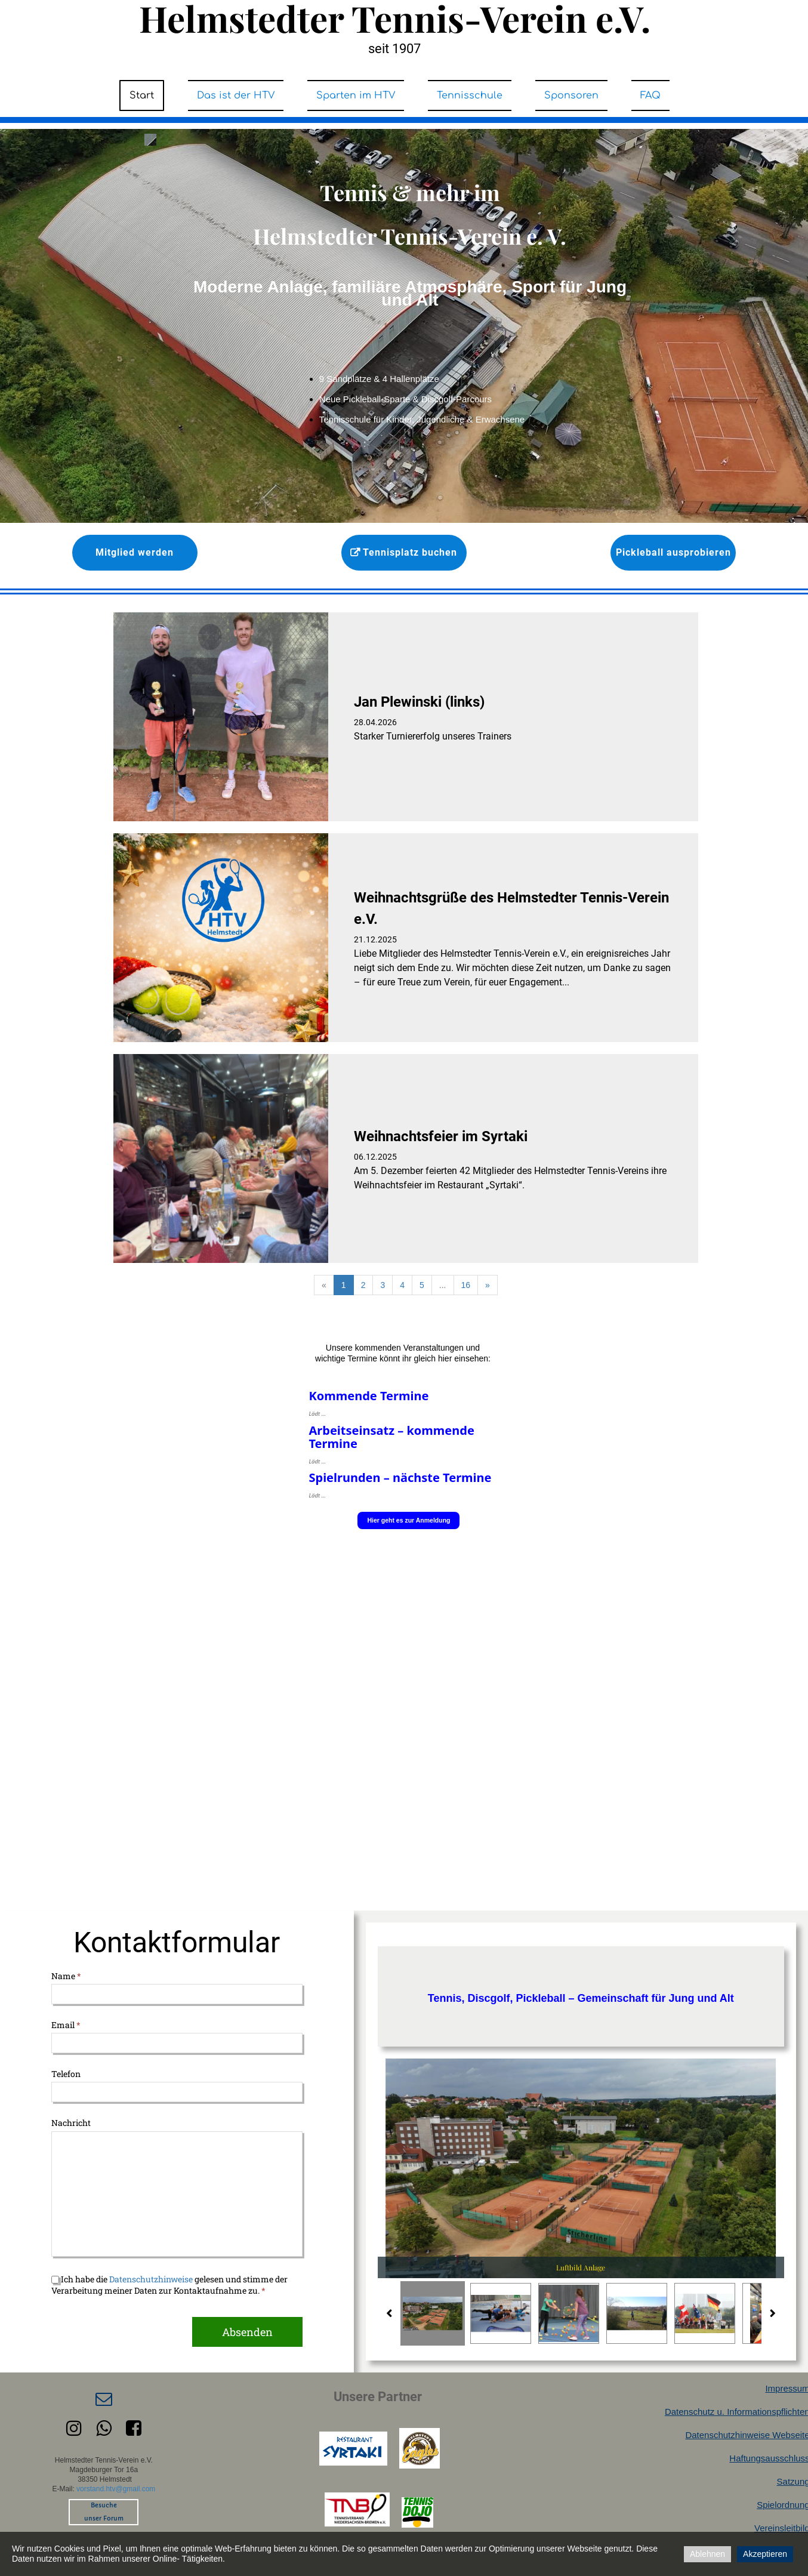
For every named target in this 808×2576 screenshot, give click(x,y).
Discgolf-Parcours (456, 399)
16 (466, 1285)
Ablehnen (707, 2554)
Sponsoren (571, 95)
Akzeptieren (765, 2554)
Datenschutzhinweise (151, 2279)
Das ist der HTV (236, 95)
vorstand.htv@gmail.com (115, 2489)
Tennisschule (469, 95)
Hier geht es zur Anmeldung (408, 1520)
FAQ (650, 95)
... (442, 1285)
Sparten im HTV (355, 95)
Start (141, 95)
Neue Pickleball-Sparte (366, 399)
